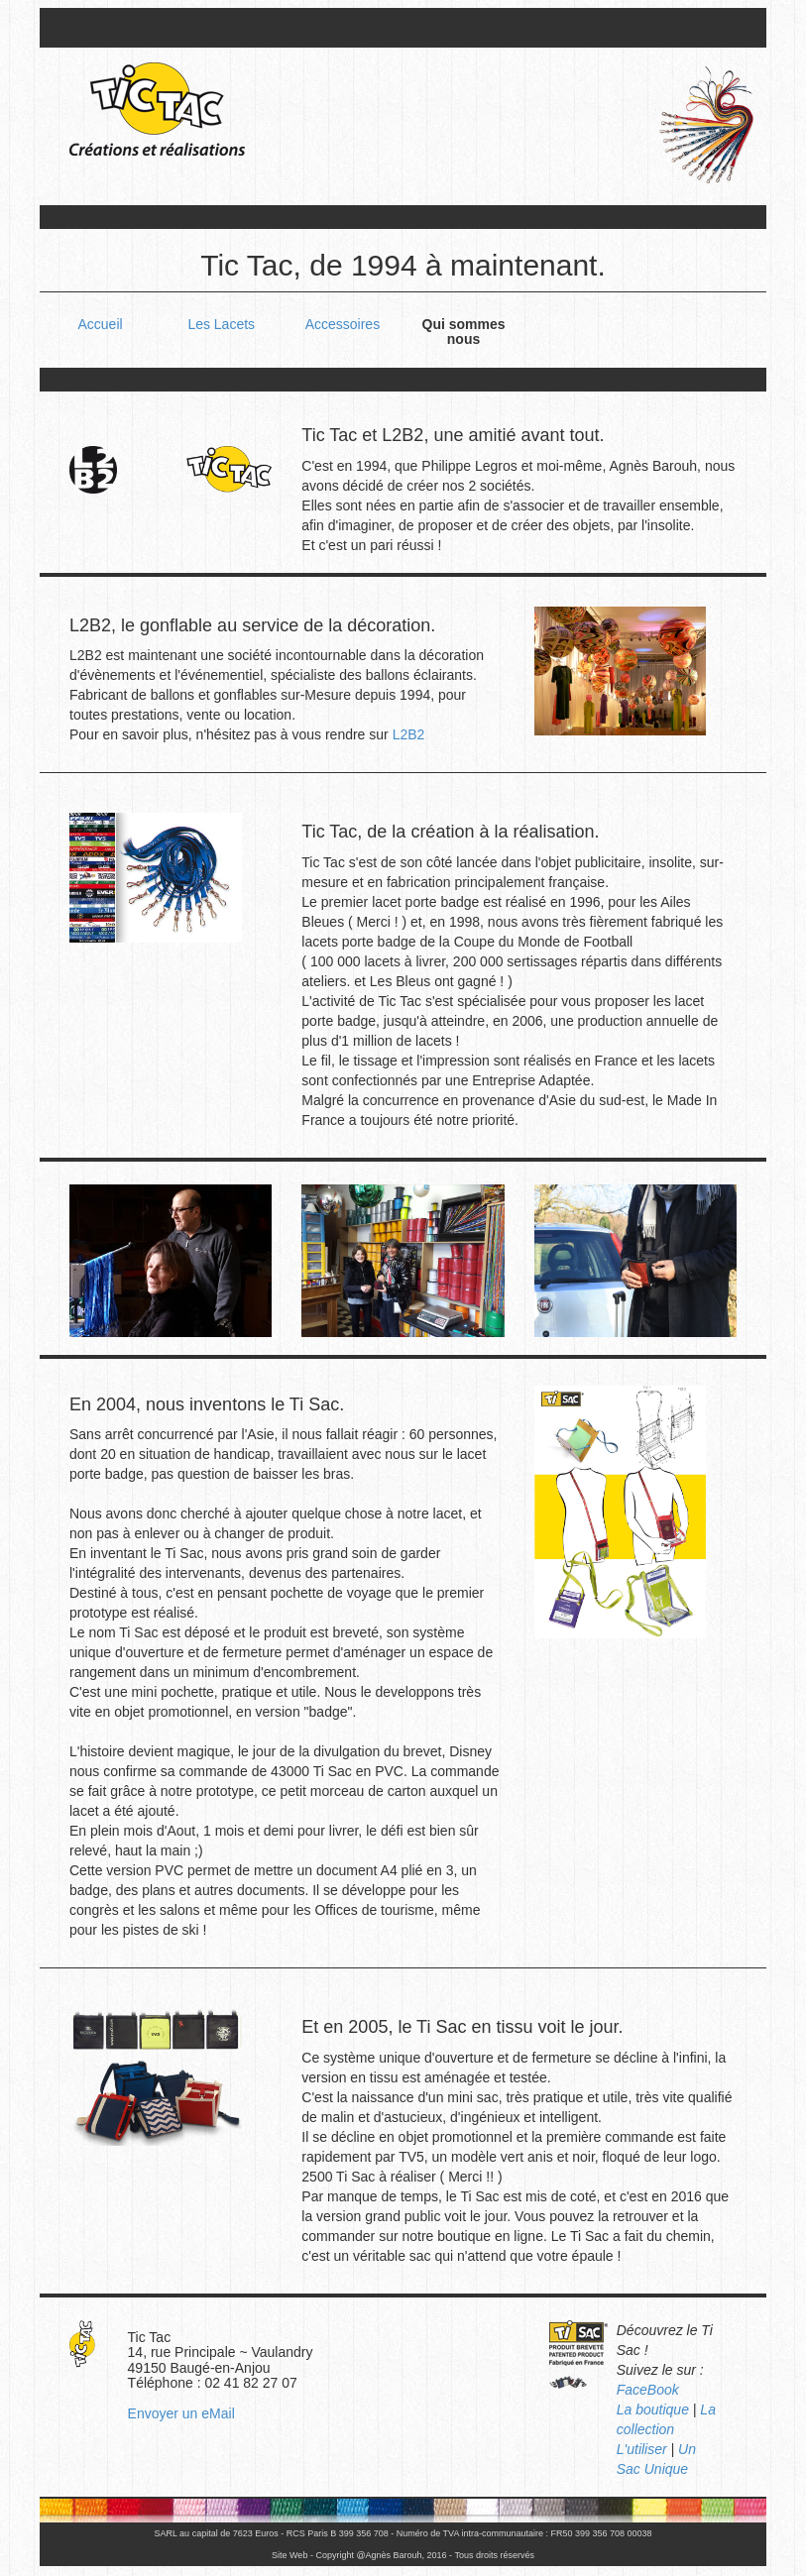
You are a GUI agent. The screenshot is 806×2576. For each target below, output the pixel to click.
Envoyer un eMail (181, 2413)
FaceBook (648, 2390)
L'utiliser (642, 2449)
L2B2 (409, 734)
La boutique (653, 2409)
